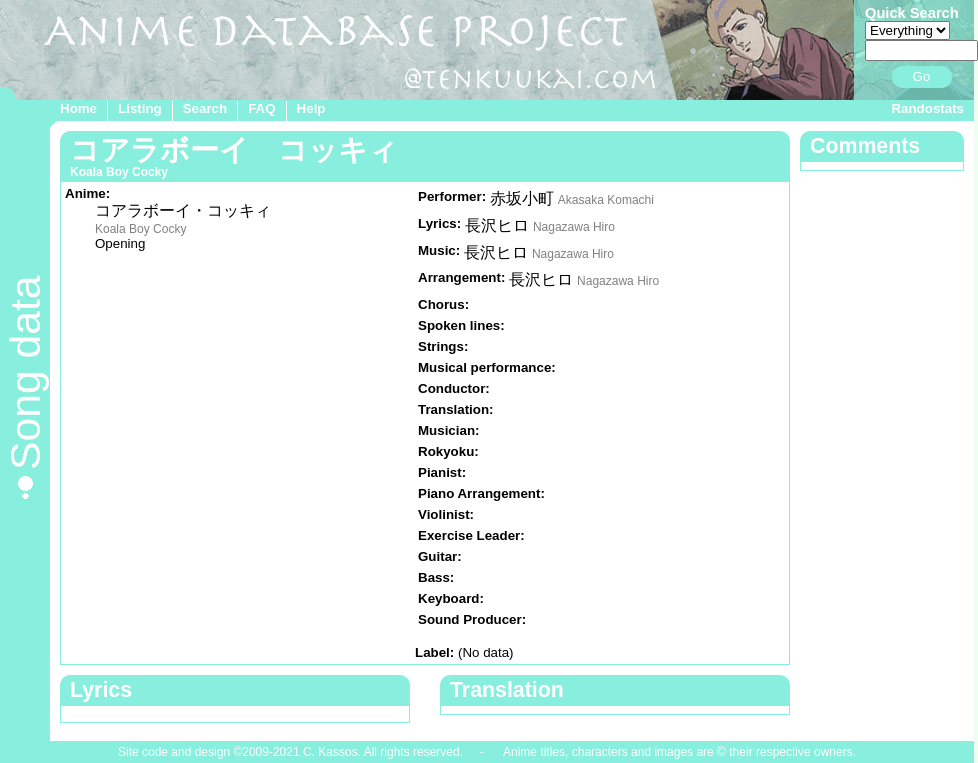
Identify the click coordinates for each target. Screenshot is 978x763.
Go (922, 76)
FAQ (261, 108)
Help (311, 108)
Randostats (927, 108)
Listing (140, 108)
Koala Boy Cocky (140, 229)
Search (205, 108)
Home (78, 108)
